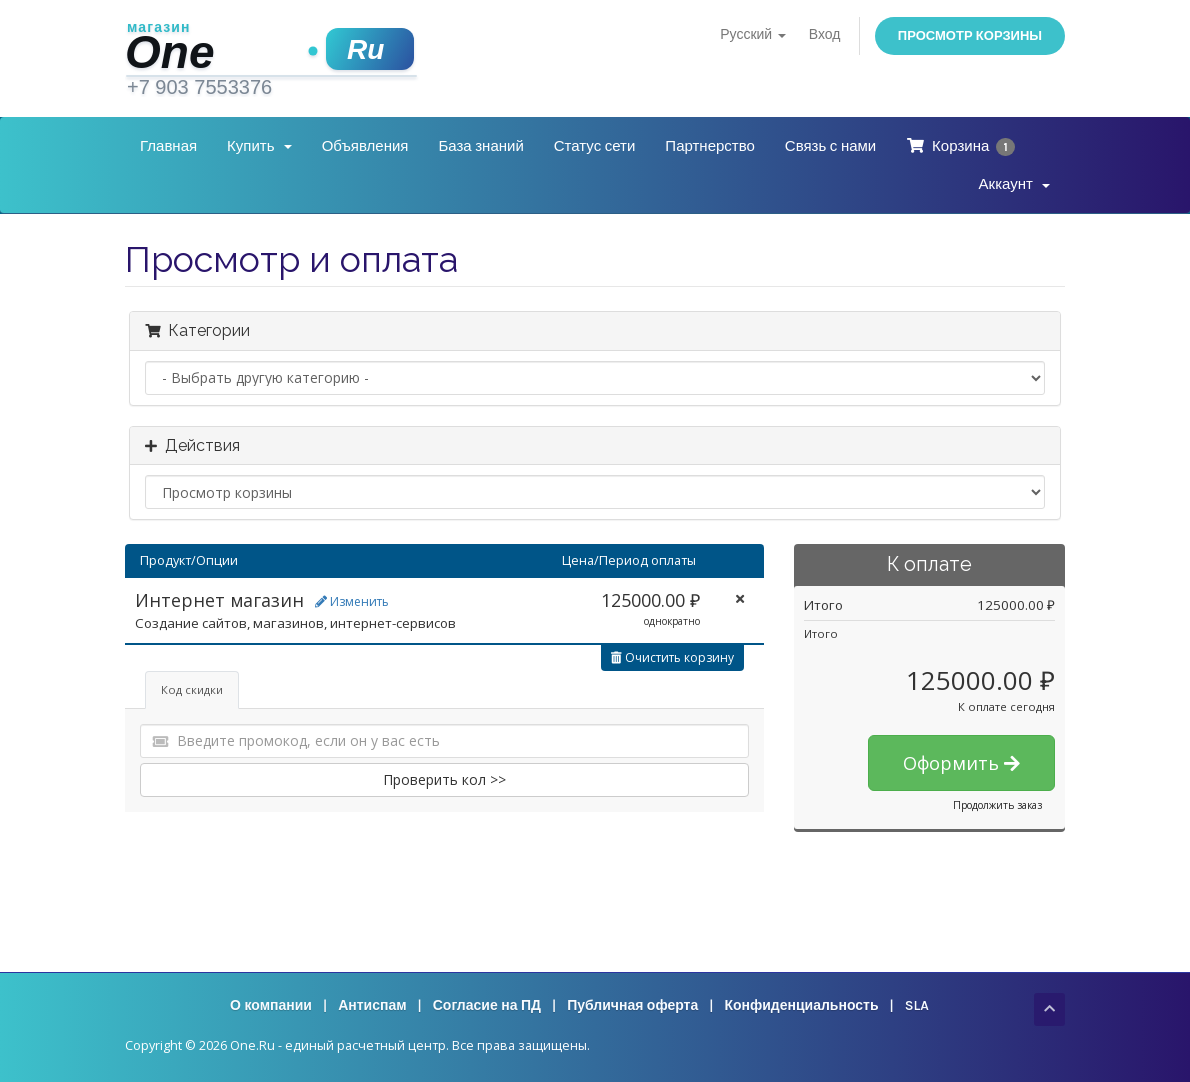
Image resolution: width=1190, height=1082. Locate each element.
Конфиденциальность (801, 1005)
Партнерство (710, 146)
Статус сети (595, 146)
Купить (259, 146)
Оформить (961, 763)
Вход (825, 34)
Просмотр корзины (970, 35)
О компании (271, 1005)
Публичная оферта (632, 1005)
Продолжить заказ (997, 805)
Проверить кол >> (444, 779)
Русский (752, 34)
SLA (917, 1005)
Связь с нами (830, 146)
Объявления (365, 146)
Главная (168, 146)
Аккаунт (1014, 184)
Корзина (960, 146)
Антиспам (372, 1005)
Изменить (352, 601)
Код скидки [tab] (192, 689)
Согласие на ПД (487, 1005)
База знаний (480, 146)
